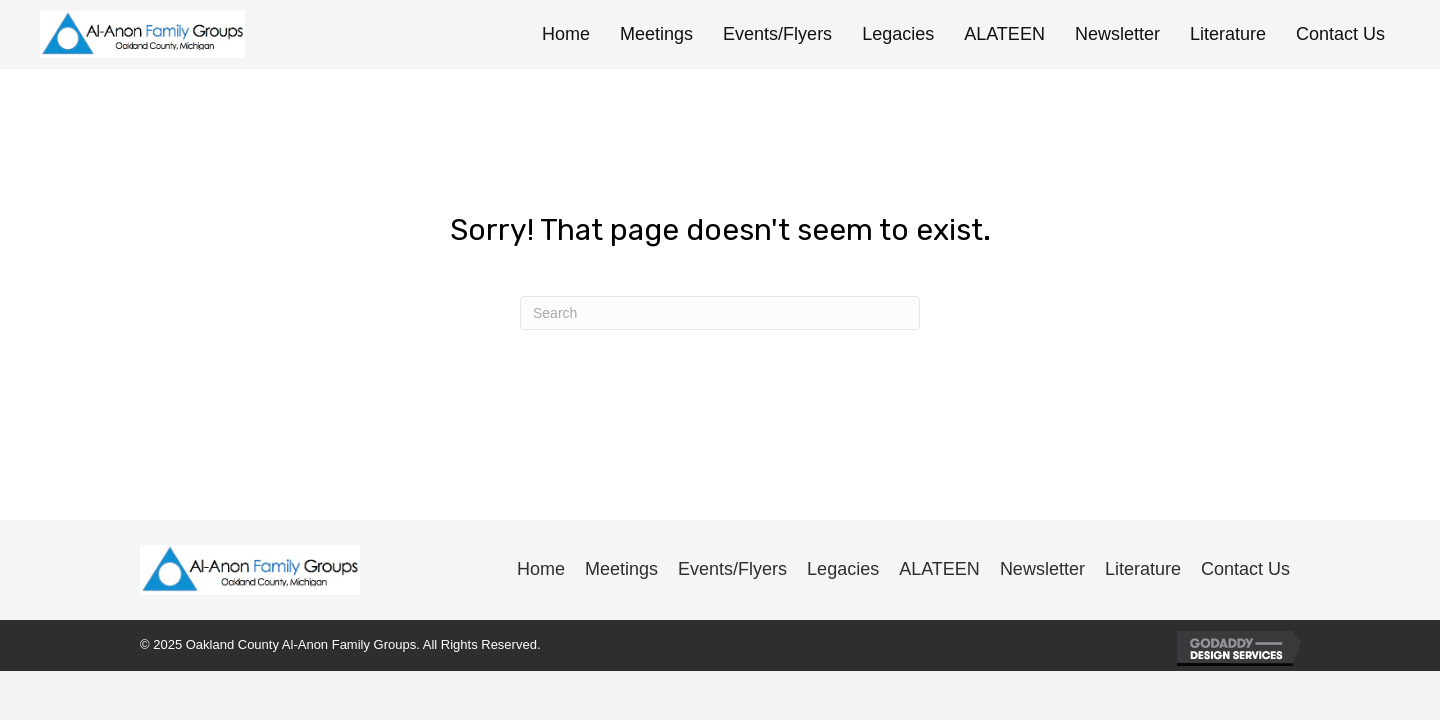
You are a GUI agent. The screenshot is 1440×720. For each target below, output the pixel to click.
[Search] (720, 313)
